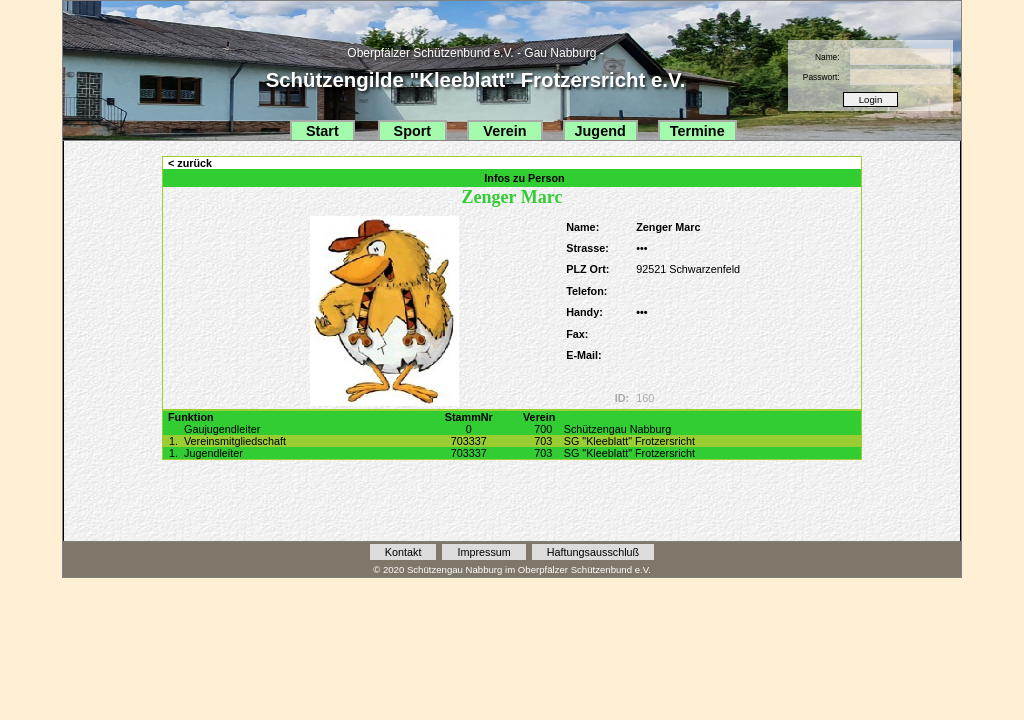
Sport (413, 131)
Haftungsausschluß (593, 552)
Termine (697, 131)
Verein (504, 131)
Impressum (483, 552)
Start (322, 131)
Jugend (600, 131)
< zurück (190, 163)
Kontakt (403, 552)
